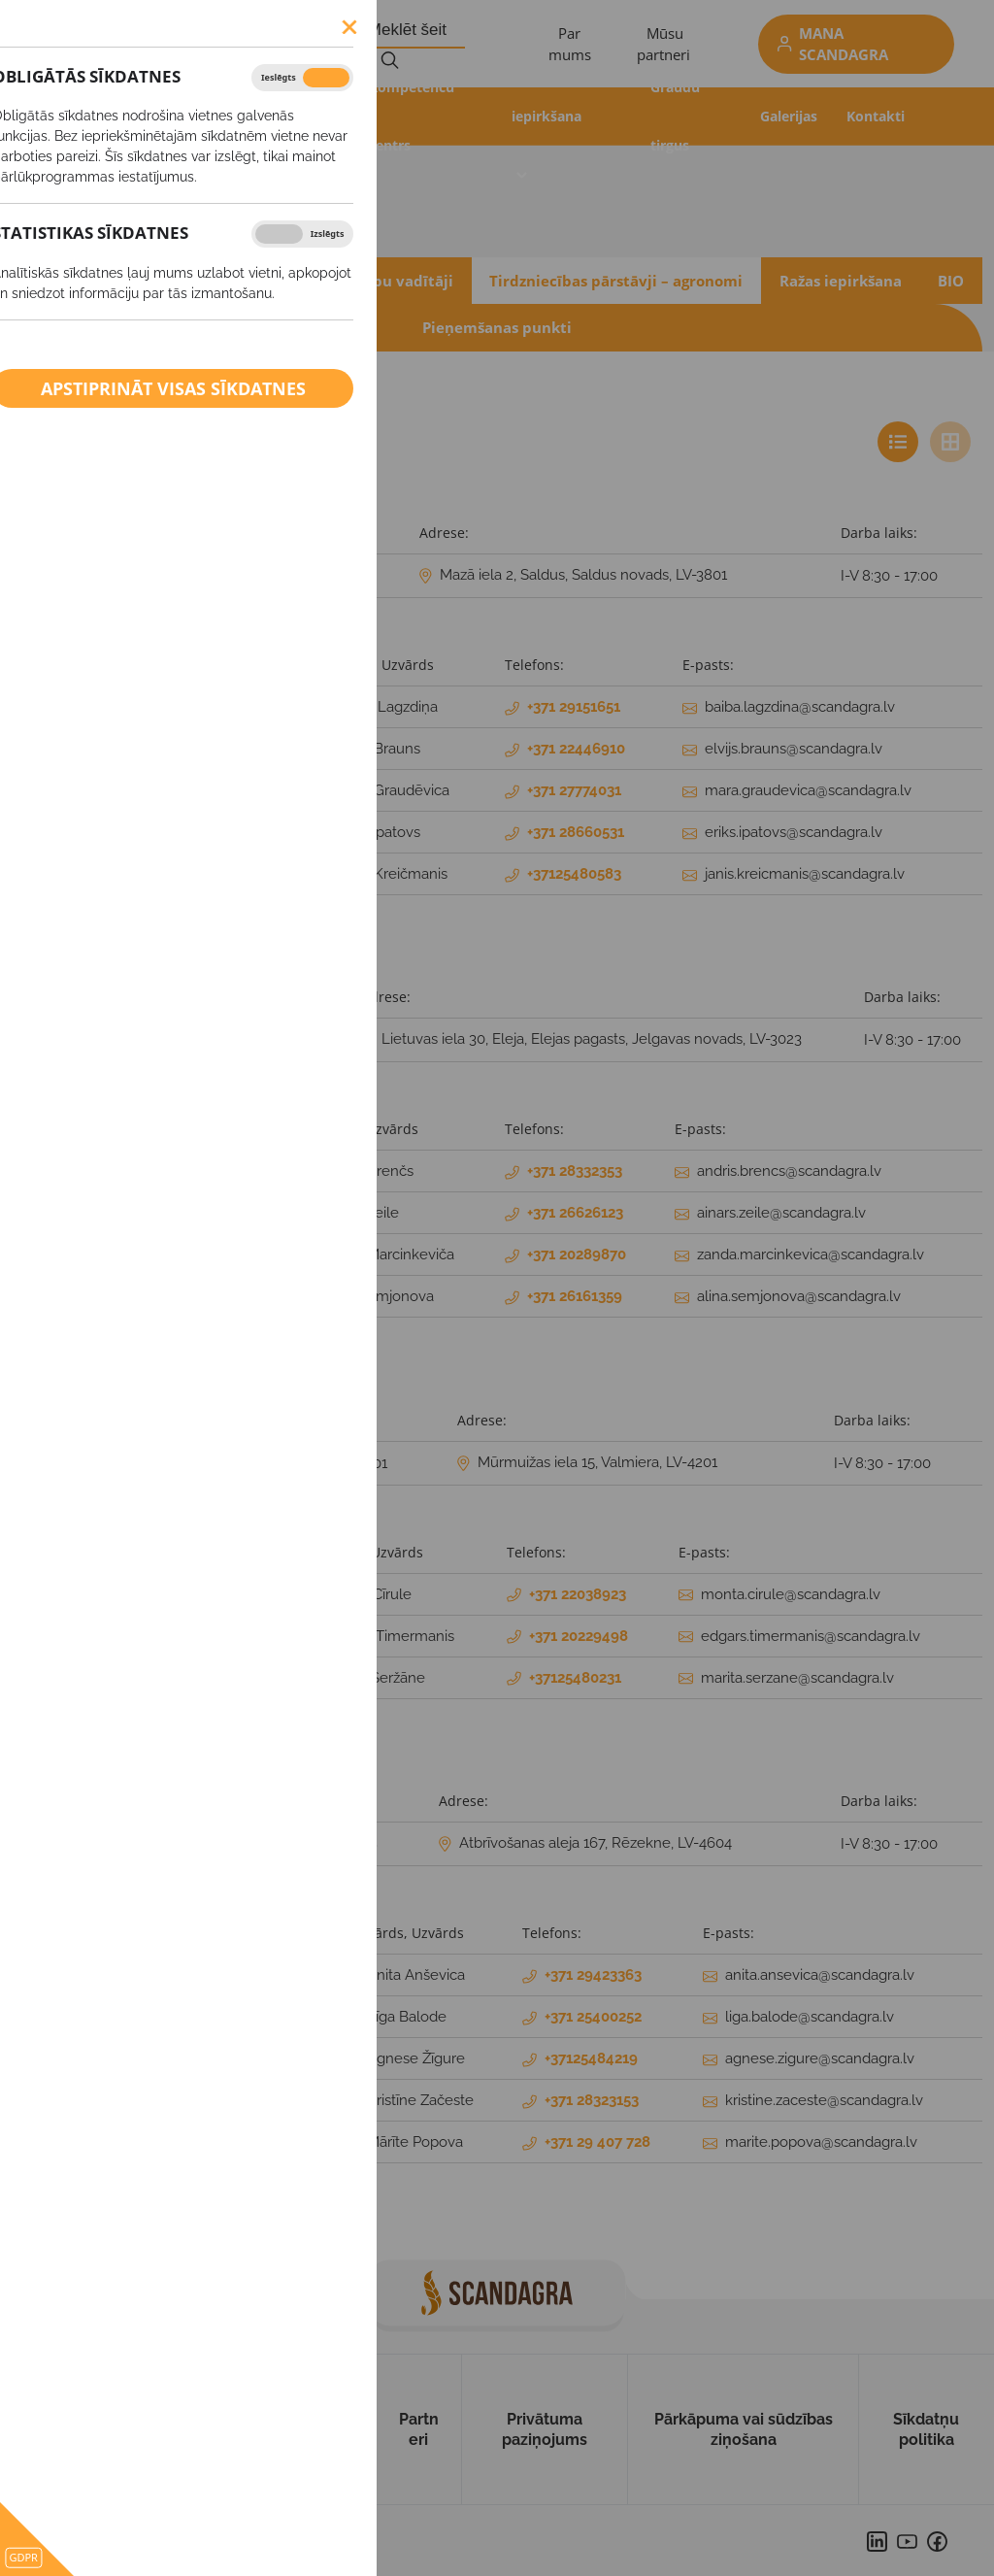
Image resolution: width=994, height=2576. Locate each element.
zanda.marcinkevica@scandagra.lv (810, 1254)
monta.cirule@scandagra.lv (790, 1594)
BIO (951, 280)
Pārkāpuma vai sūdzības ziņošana (743, 2429)
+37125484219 (591, 2058)
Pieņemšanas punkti (497, 327)
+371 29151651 (573, 707)
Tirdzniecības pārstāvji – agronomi (616, 280)
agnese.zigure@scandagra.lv (819, 2058)
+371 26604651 (310, 576)
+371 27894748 (330, 1844)
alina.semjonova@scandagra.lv (799, 1296)
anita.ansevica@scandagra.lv (819, 1975)
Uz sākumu (51, 2429)
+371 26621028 (278, 1040)
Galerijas (788, 116)
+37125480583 (574, 874)
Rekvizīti (62, 280)
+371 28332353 (574, 1171)
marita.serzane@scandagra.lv (797, 1678)
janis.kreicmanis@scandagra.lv (805, 874)
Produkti (310, 116)
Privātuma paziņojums (544, 2429)
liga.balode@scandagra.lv (809, 2016)
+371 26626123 (575, 1212)
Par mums (151, 2429)
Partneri (419, 2429)
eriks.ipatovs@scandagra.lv (793, 832)
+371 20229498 (578, 1636)
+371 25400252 (593, 2016)
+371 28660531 (575, 832)
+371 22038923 (577, 1594)
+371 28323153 (592, 2100)
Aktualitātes (133, 116)
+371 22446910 (576, 748)
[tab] (898, 441)
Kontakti (875, 116)
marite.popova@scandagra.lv (821, 2142)
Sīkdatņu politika (926, 2429)
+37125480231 (575, 1678)
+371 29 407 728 (597, 2142)
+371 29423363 (593, 1975)
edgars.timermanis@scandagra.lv (810, 1636)
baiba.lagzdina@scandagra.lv (800, 707)
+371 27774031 (574, 790)
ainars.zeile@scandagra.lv (781, 1212)
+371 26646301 (339, 1463)
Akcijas (227, 116)
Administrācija (184, 280)
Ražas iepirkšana (546, 87)
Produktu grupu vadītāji (364, 280)
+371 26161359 (574, 1296)
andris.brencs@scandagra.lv (789, 1171)
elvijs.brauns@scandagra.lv (793, 748)
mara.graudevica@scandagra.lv (808, 790)
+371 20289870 (576, 1254)
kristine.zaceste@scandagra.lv (824, 2100)
